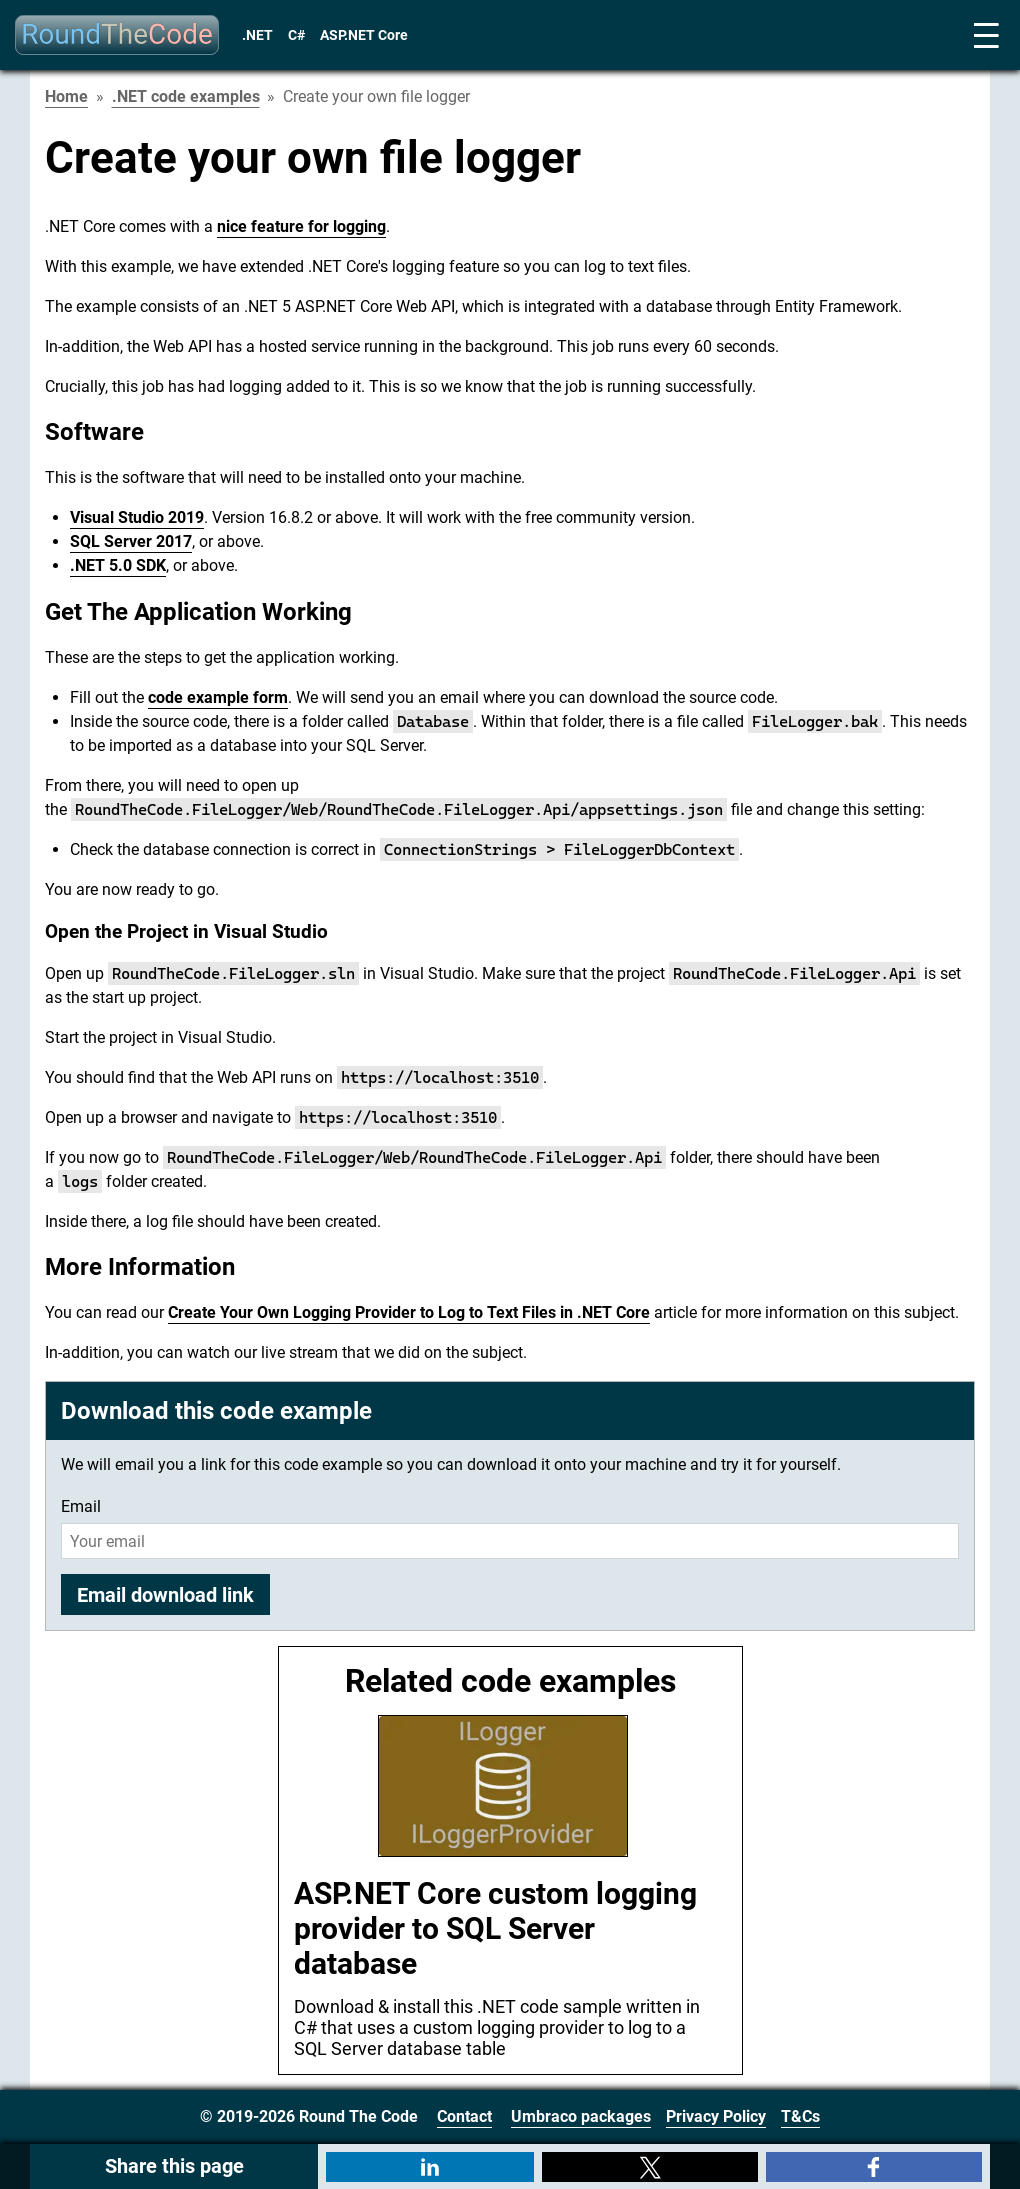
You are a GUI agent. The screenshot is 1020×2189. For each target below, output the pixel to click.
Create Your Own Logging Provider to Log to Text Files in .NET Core (409, 1312)
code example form (218, 697)
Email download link (165, 1595)
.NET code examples (186, 96)
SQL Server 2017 (131, 541)
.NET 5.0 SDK (118, 565)
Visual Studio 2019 (137, 517)
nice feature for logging (301, 226)
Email (81, 1506)
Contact (464, 2116)
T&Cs (800, 2116)
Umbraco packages (581, 2116)
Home (66, 96)
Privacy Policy (716, 2116)
